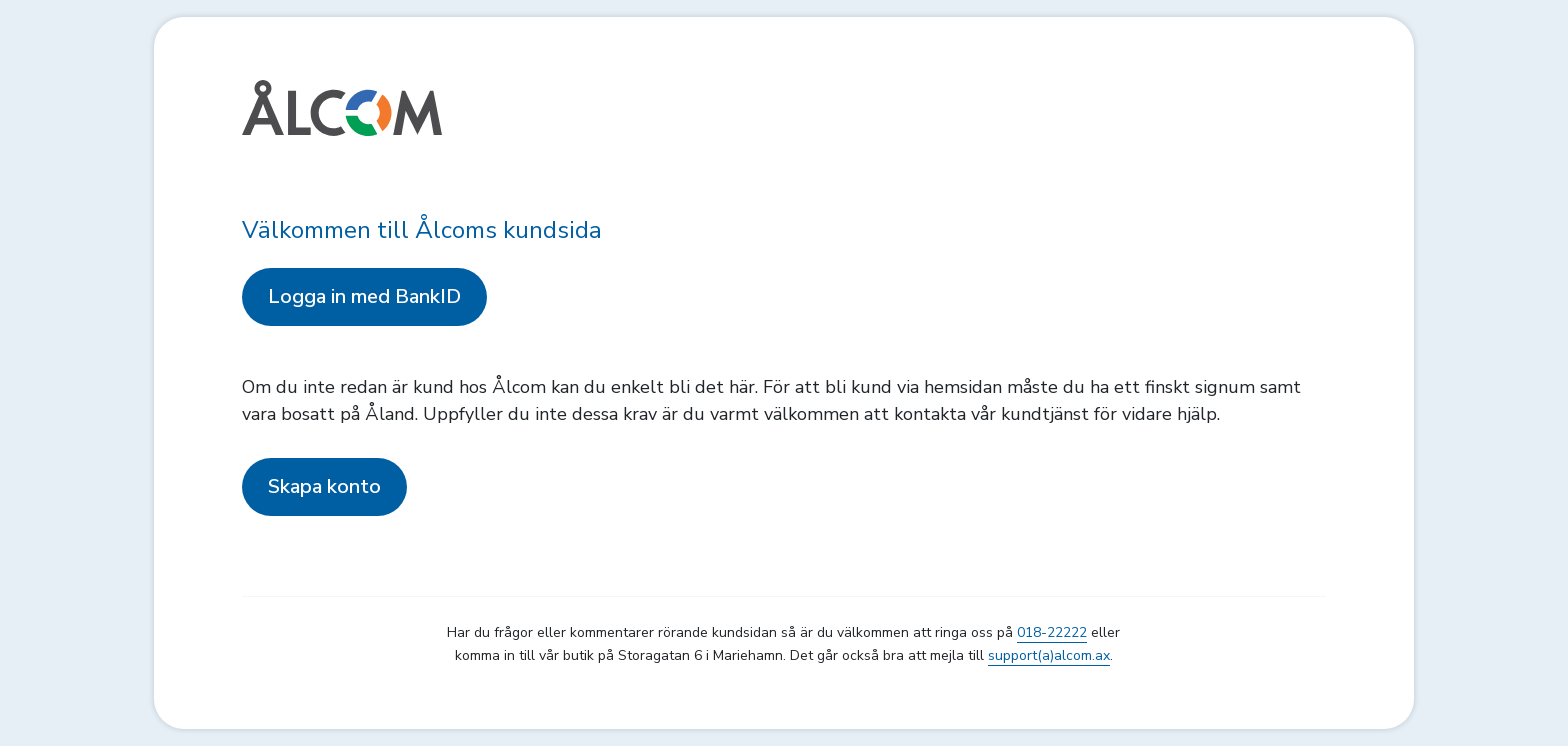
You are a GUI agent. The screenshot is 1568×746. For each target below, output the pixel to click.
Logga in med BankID (364, 296)
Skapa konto (324, 486)
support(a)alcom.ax (1049, 655)
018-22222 (1052, 632)
